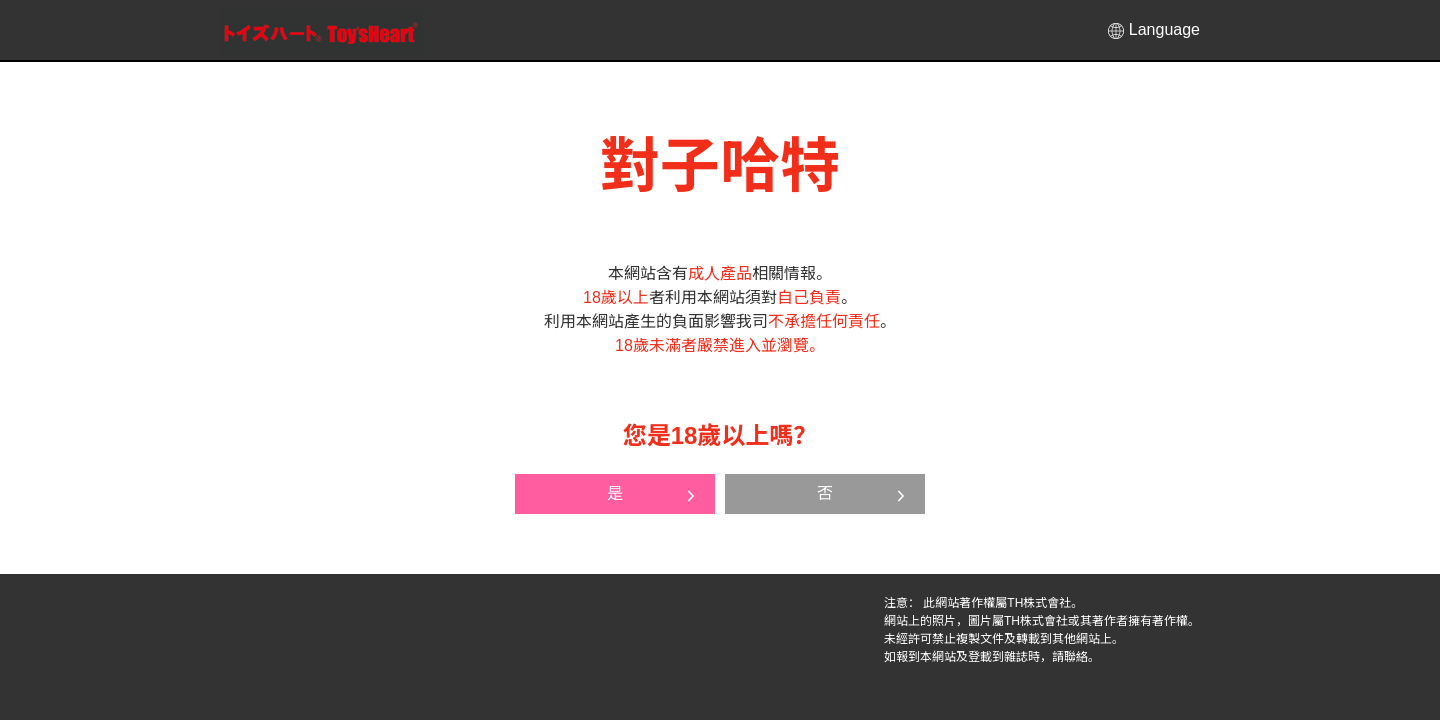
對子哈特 (321, 31)
